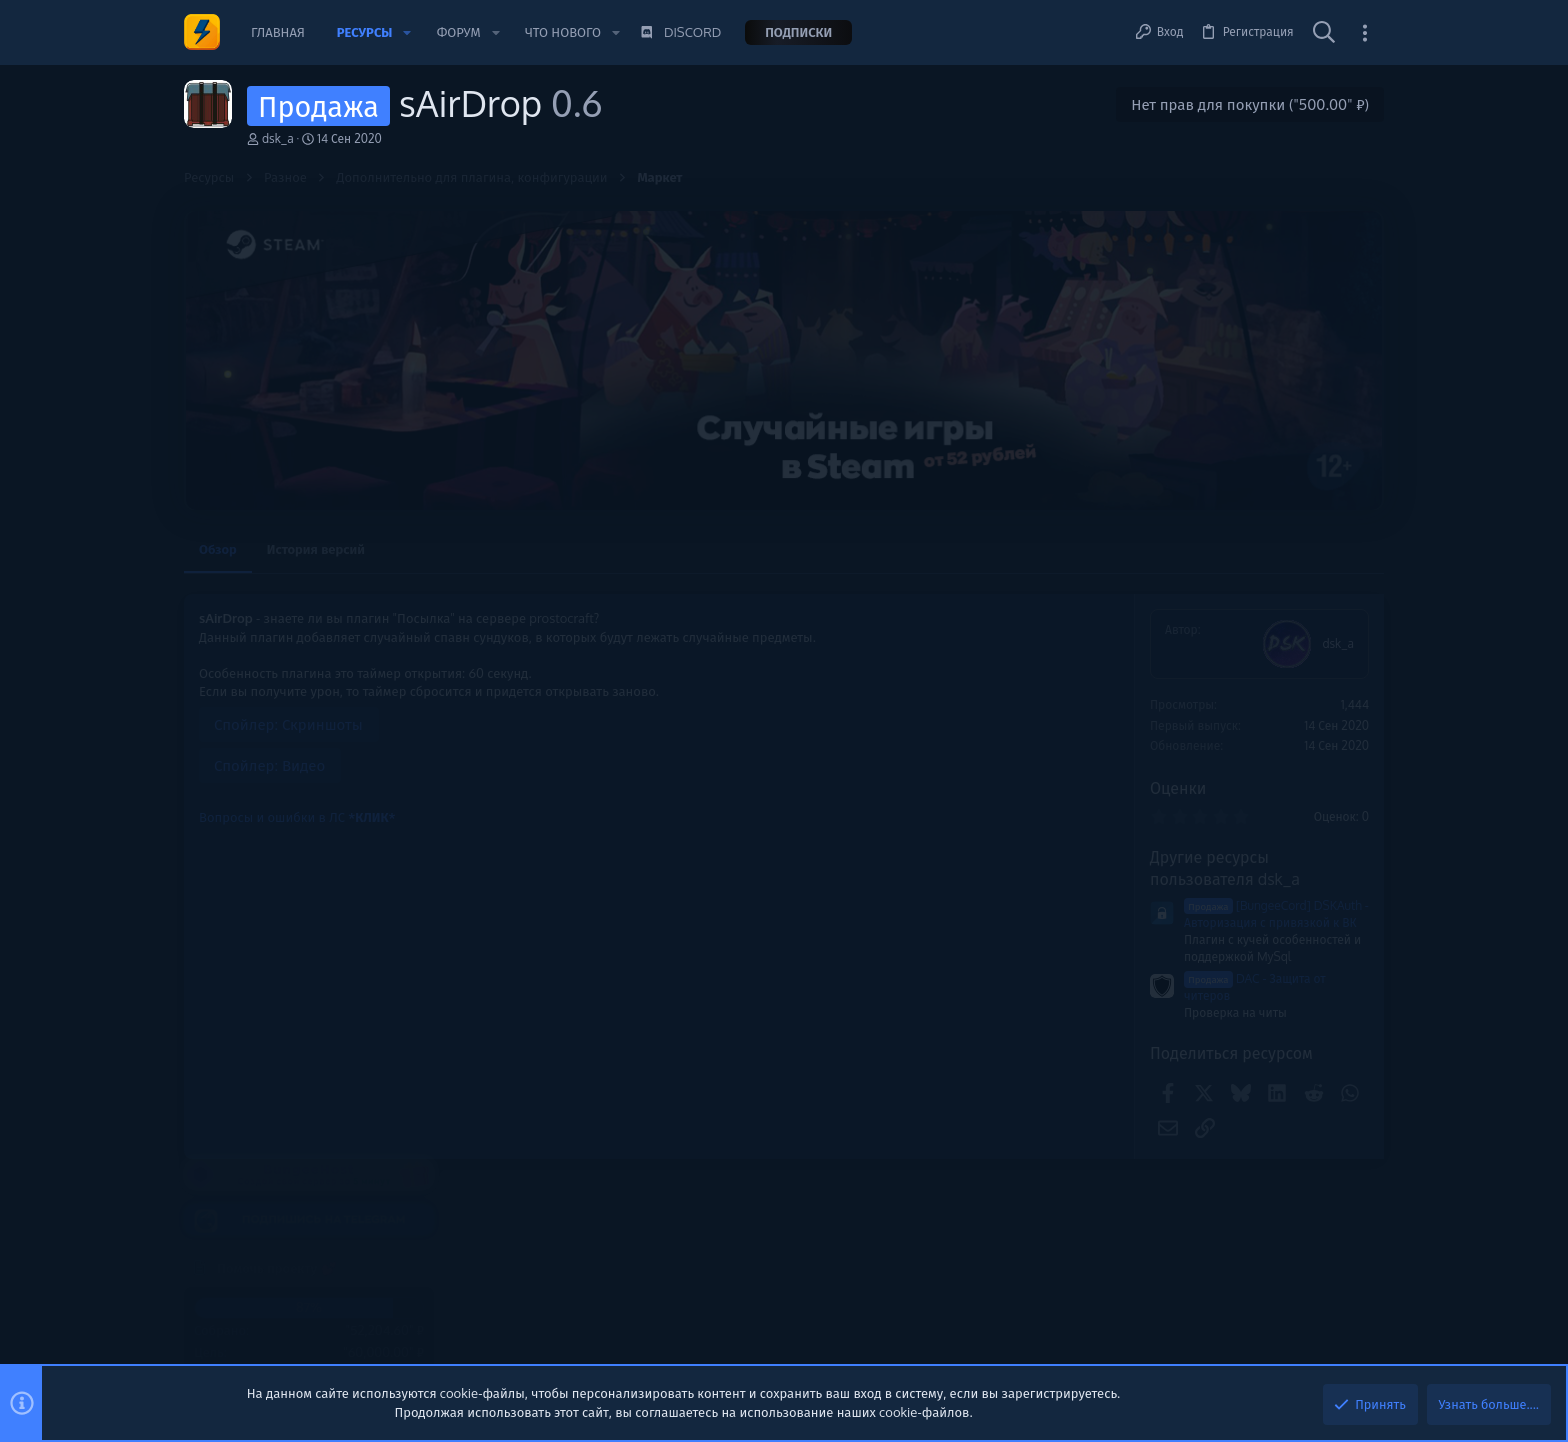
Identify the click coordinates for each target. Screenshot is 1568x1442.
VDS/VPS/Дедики (1226, 946)
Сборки (1198, 1050)
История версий (316, 549)
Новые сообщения (1223, 824)
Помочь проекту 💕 (1226, 634)
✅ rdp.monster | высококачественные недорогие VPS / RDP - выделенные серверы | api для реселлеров (1272, 1123)
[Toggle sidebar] (1365, 32)
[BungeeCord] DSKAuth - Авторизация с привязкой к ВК (1006, 914)
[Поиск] (1324, 33)
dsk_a (278, 138)
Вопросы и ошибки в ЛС (297, 817)
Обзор (218, 549)
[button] (407, 32)
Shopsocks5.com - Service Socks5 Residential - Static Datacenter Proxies (1255, 878)
